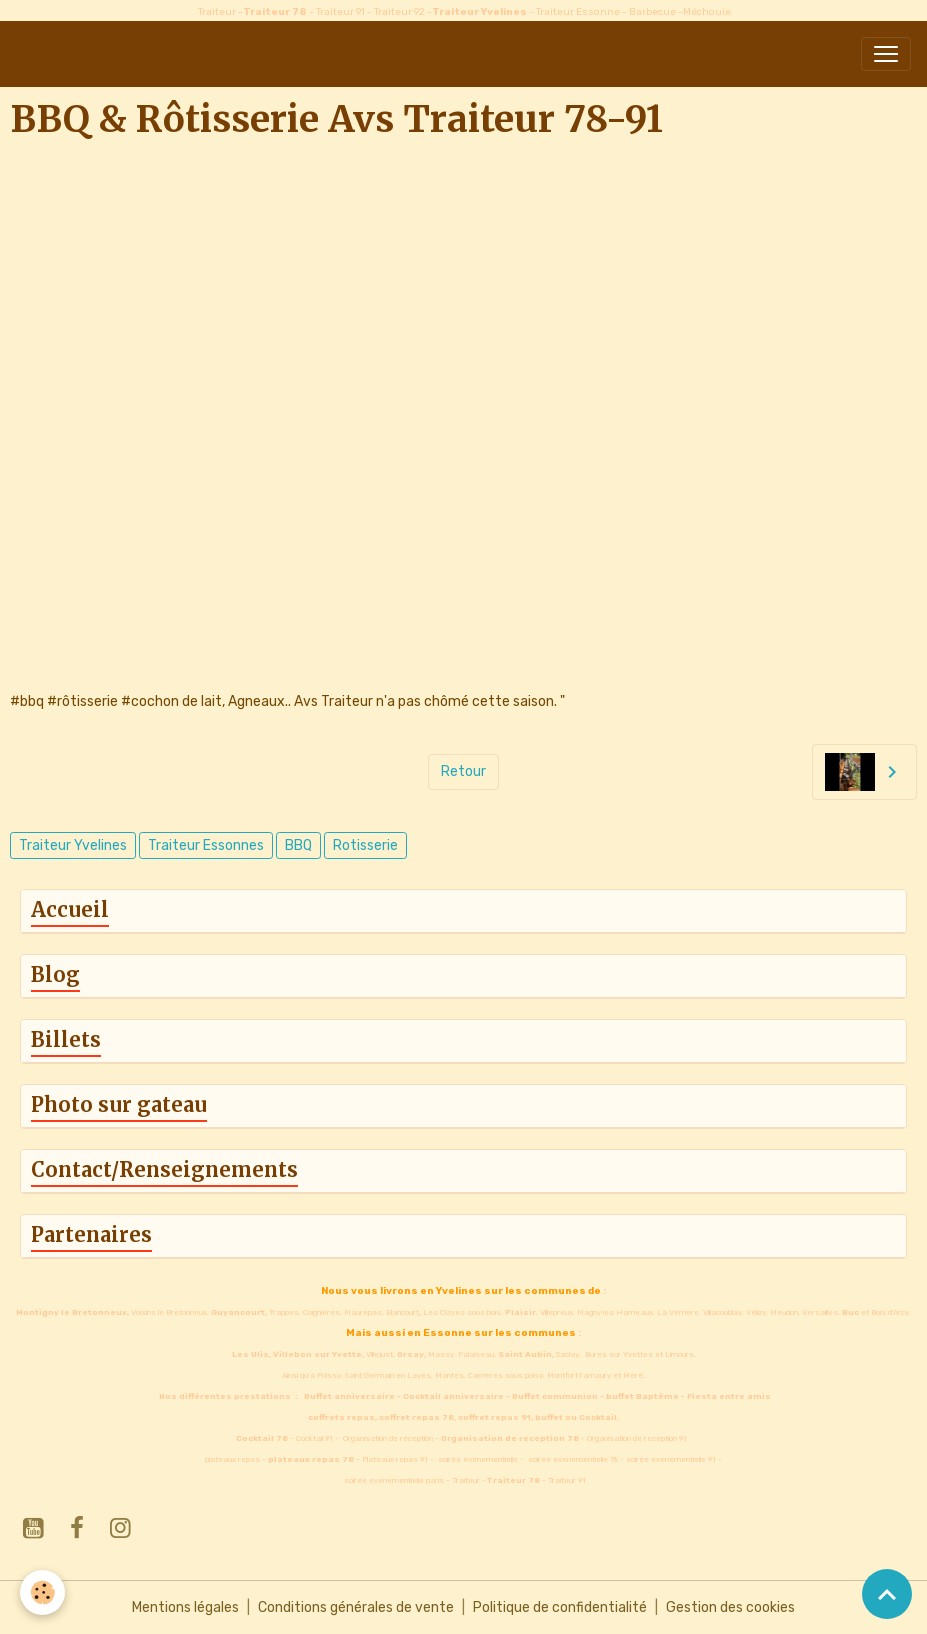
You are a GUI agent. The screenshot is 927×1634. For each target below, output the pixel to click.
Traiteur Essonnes (206, 845)
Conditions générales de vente (356, 1607)
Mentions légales (185, 1607)
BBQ (298, 845)
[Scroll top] (887, 1594)
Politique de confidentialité (560, 1607)
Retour (463, 771)
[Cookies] (42, 1592)
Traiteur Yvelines (73, 845)
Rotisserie (365, 845)
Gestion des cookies (730, 1607)
